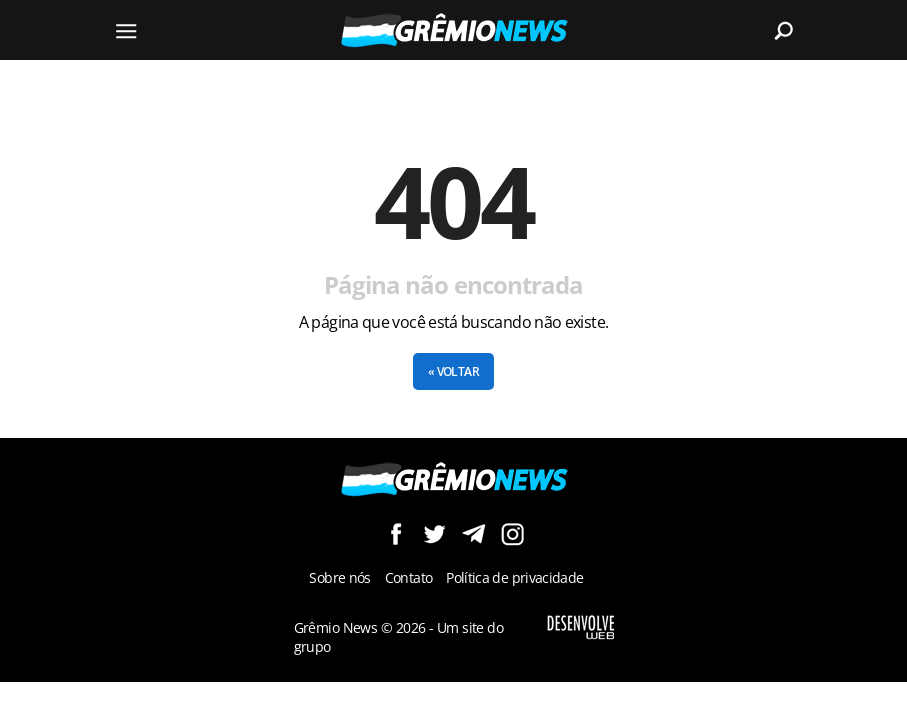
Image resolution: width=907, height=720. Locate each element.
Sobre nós (339, 577)
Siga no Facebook (395, 533)
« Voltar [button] (453, 371)
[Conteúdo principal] (453, 341)
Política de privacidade (514, 577)
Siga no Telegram (473, 533)
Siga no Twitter (434, 533)
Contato (409, 577)
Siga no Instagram (512, 533)
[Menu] (127, 30)
